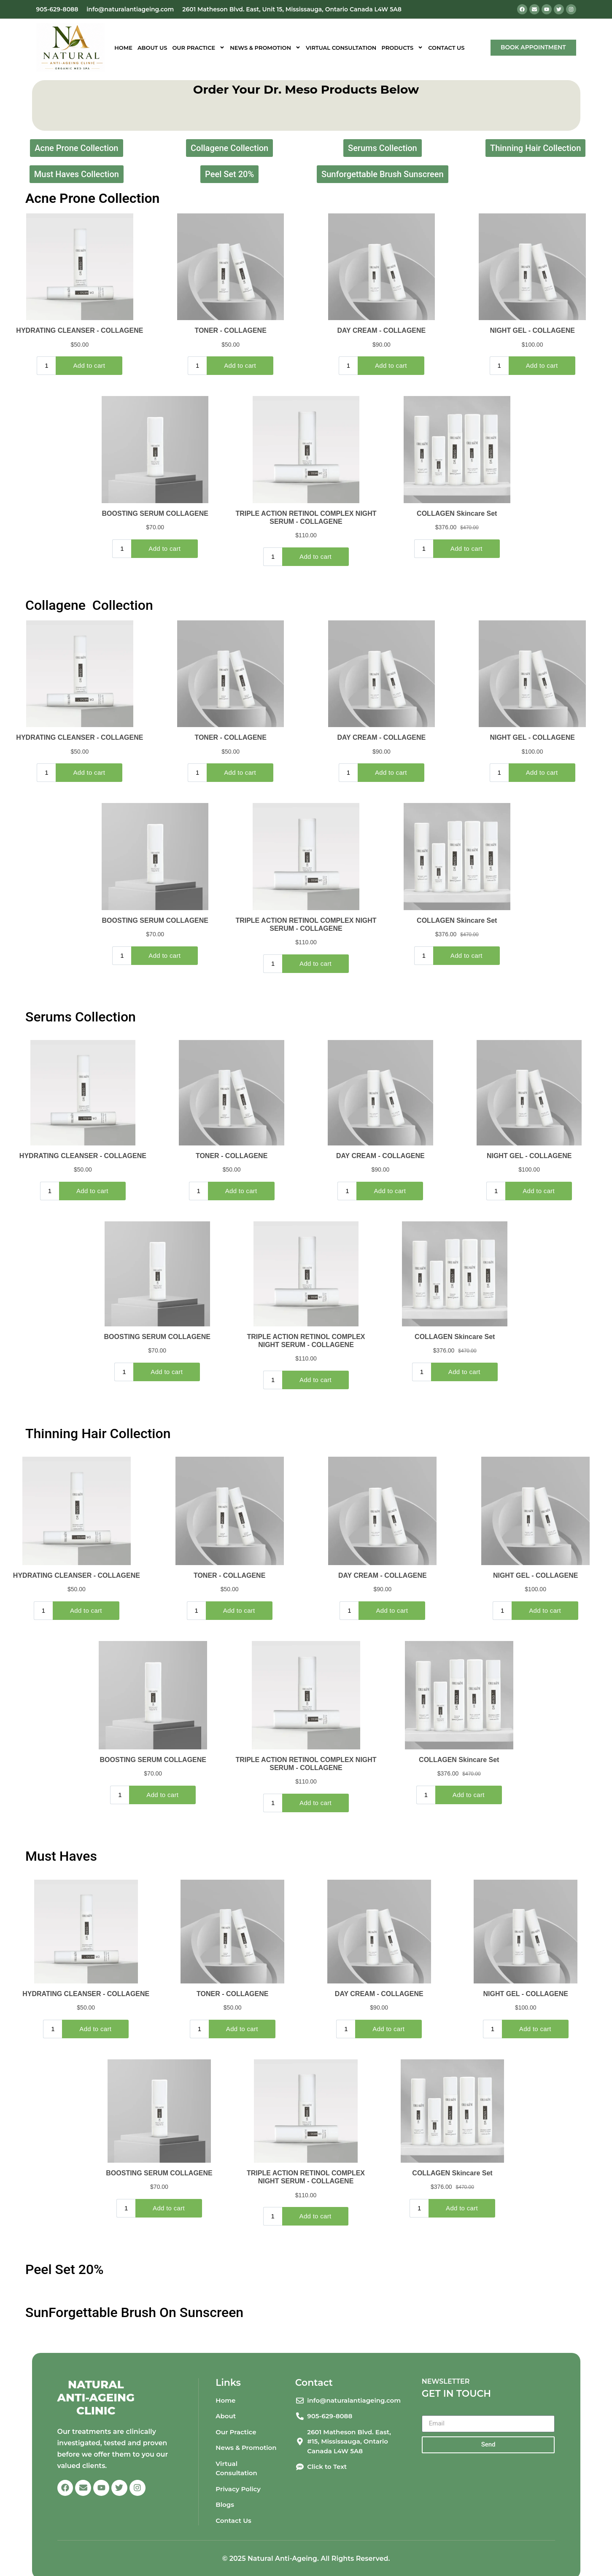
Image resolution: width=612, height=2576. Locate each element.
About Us (152, 47)
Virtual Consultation (341, 47)
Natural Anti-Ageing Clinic (96, 2397)
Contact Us (446, 47)
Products (402, 47)
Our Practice (198, 47)
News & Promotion (265, 47)
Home (123, 47)
